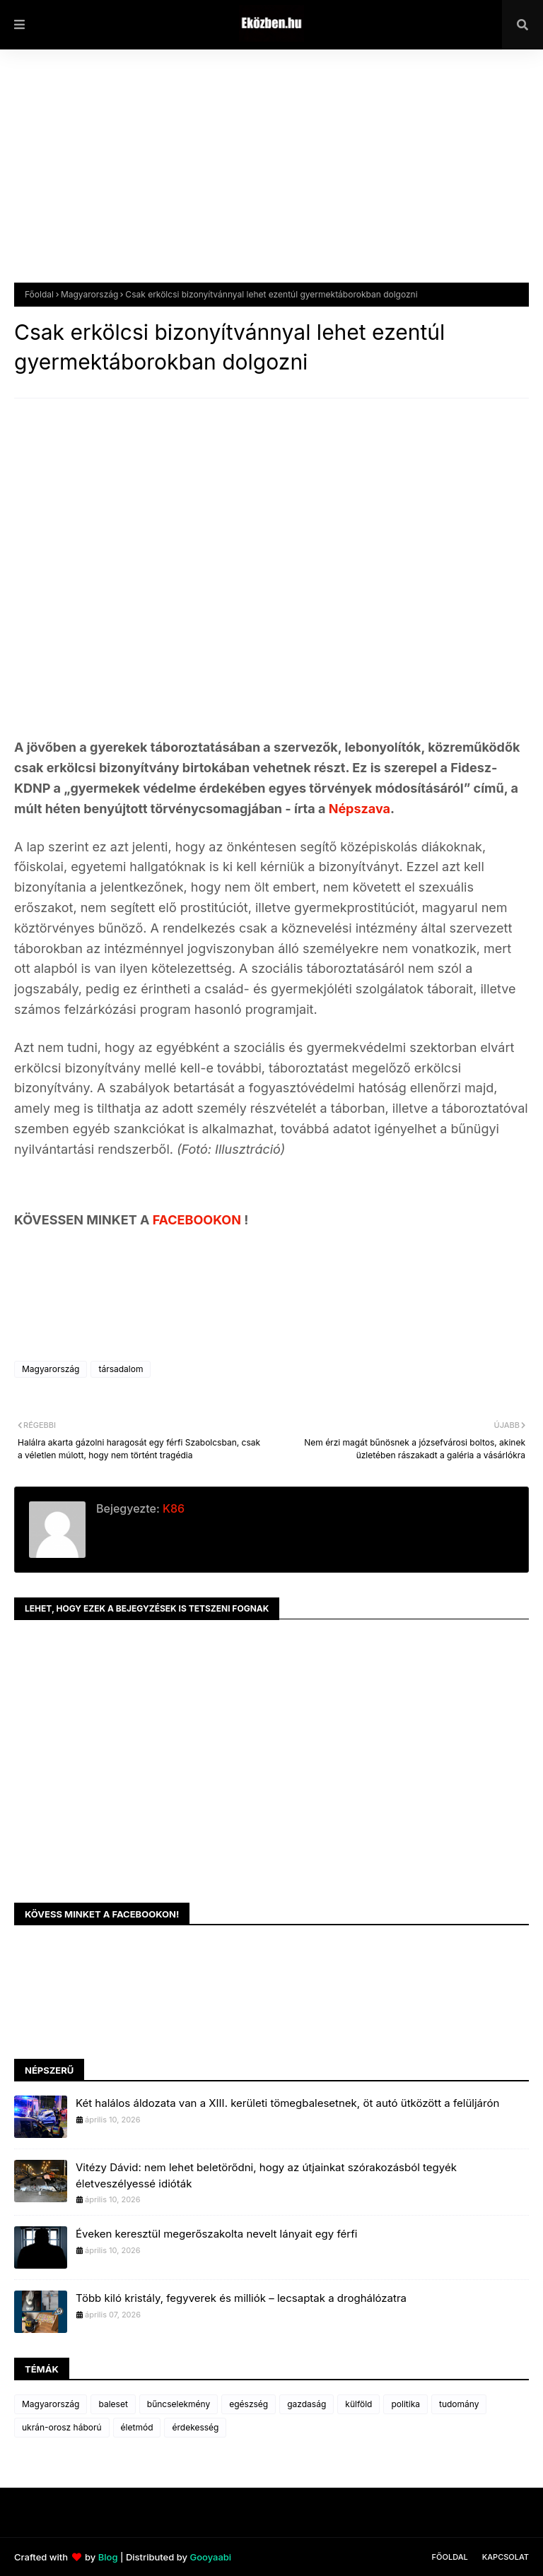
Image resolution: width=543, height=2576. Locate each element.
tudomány (459, 2404)
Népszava (359, 808)
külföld (358, 2404)
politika (405, 2404)
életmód (137, 2427)
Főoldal (39, 294)
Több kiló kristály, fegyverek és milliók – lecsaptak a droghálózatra (241, 2298)
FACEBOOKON (199, 1219)
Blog (108, 2557)
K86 (172, 1508)
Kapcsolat (505, 2557)
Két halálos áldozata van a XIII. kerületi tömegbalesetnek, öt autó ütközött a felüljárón (287, 2103)
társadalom (120, 1369)
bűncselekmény (178, 2404)
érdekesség (195, 2427)
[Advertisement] (271, 177)
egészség (248, 2404)
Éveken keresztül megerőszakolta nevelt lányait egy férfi (216, 2233)
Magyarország (89, 294)
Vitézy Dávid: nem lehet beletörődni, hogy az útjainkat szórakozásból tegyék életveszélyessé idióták (266, 2175)
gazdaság (306, 2404)
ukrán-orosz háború (62, 2427)
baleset (112, 2404)
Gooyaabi (210, 2557)
